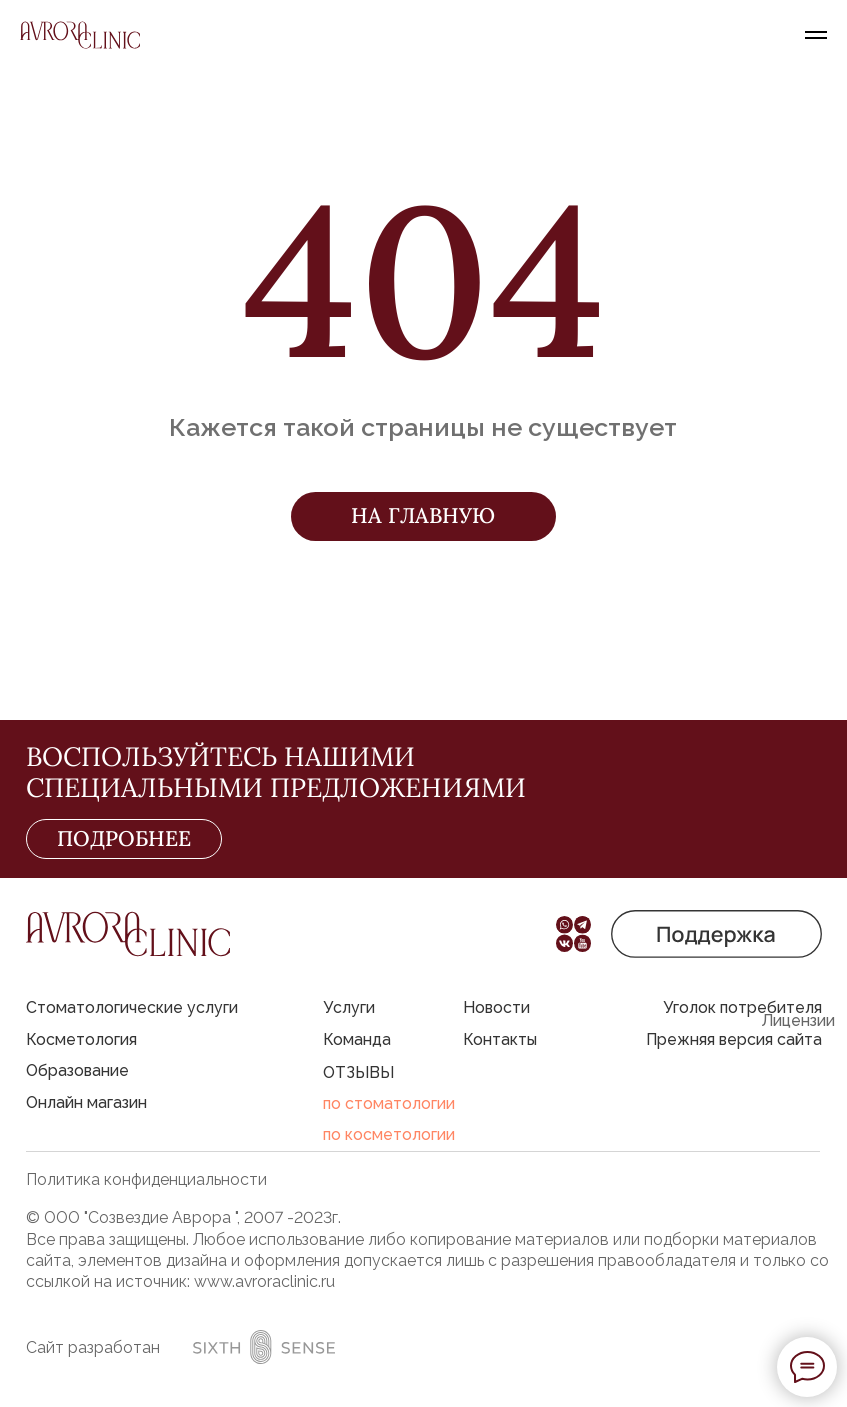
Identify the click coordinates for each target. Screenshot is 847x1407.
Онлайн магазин (86, 1102)
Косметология (81, 1039)
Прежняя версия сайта (734, 1039)
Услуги (349, 1007)
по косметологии (389, 1134)
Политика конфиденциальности (146, 1179)
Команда (357, 1039)
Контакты (500, 1039)
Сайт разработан (93, 1347)
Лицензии (798, 1020)
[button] (716, 934)
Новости (496, 1007)
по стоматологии (389, 1103)
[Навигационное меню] (816, 35)
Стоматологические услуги (132, 1007)
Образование (77, 1070)
